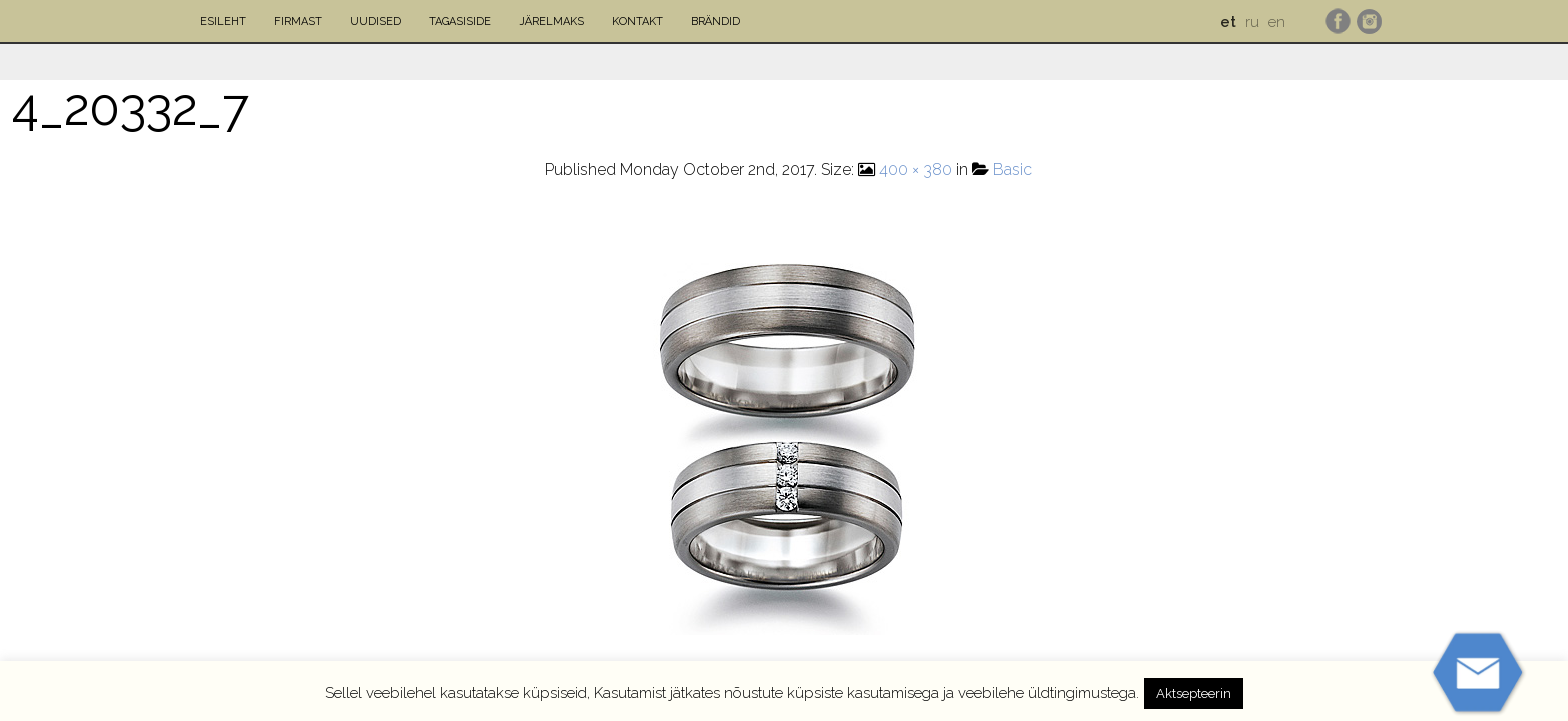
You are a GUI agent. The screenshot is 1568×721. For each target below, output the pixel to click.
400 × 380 (915, 169)
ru (1252, 22)
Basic (1012, 169)
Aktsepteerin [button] (1193, 693)
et (1228, 22)
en (1276, 22)
